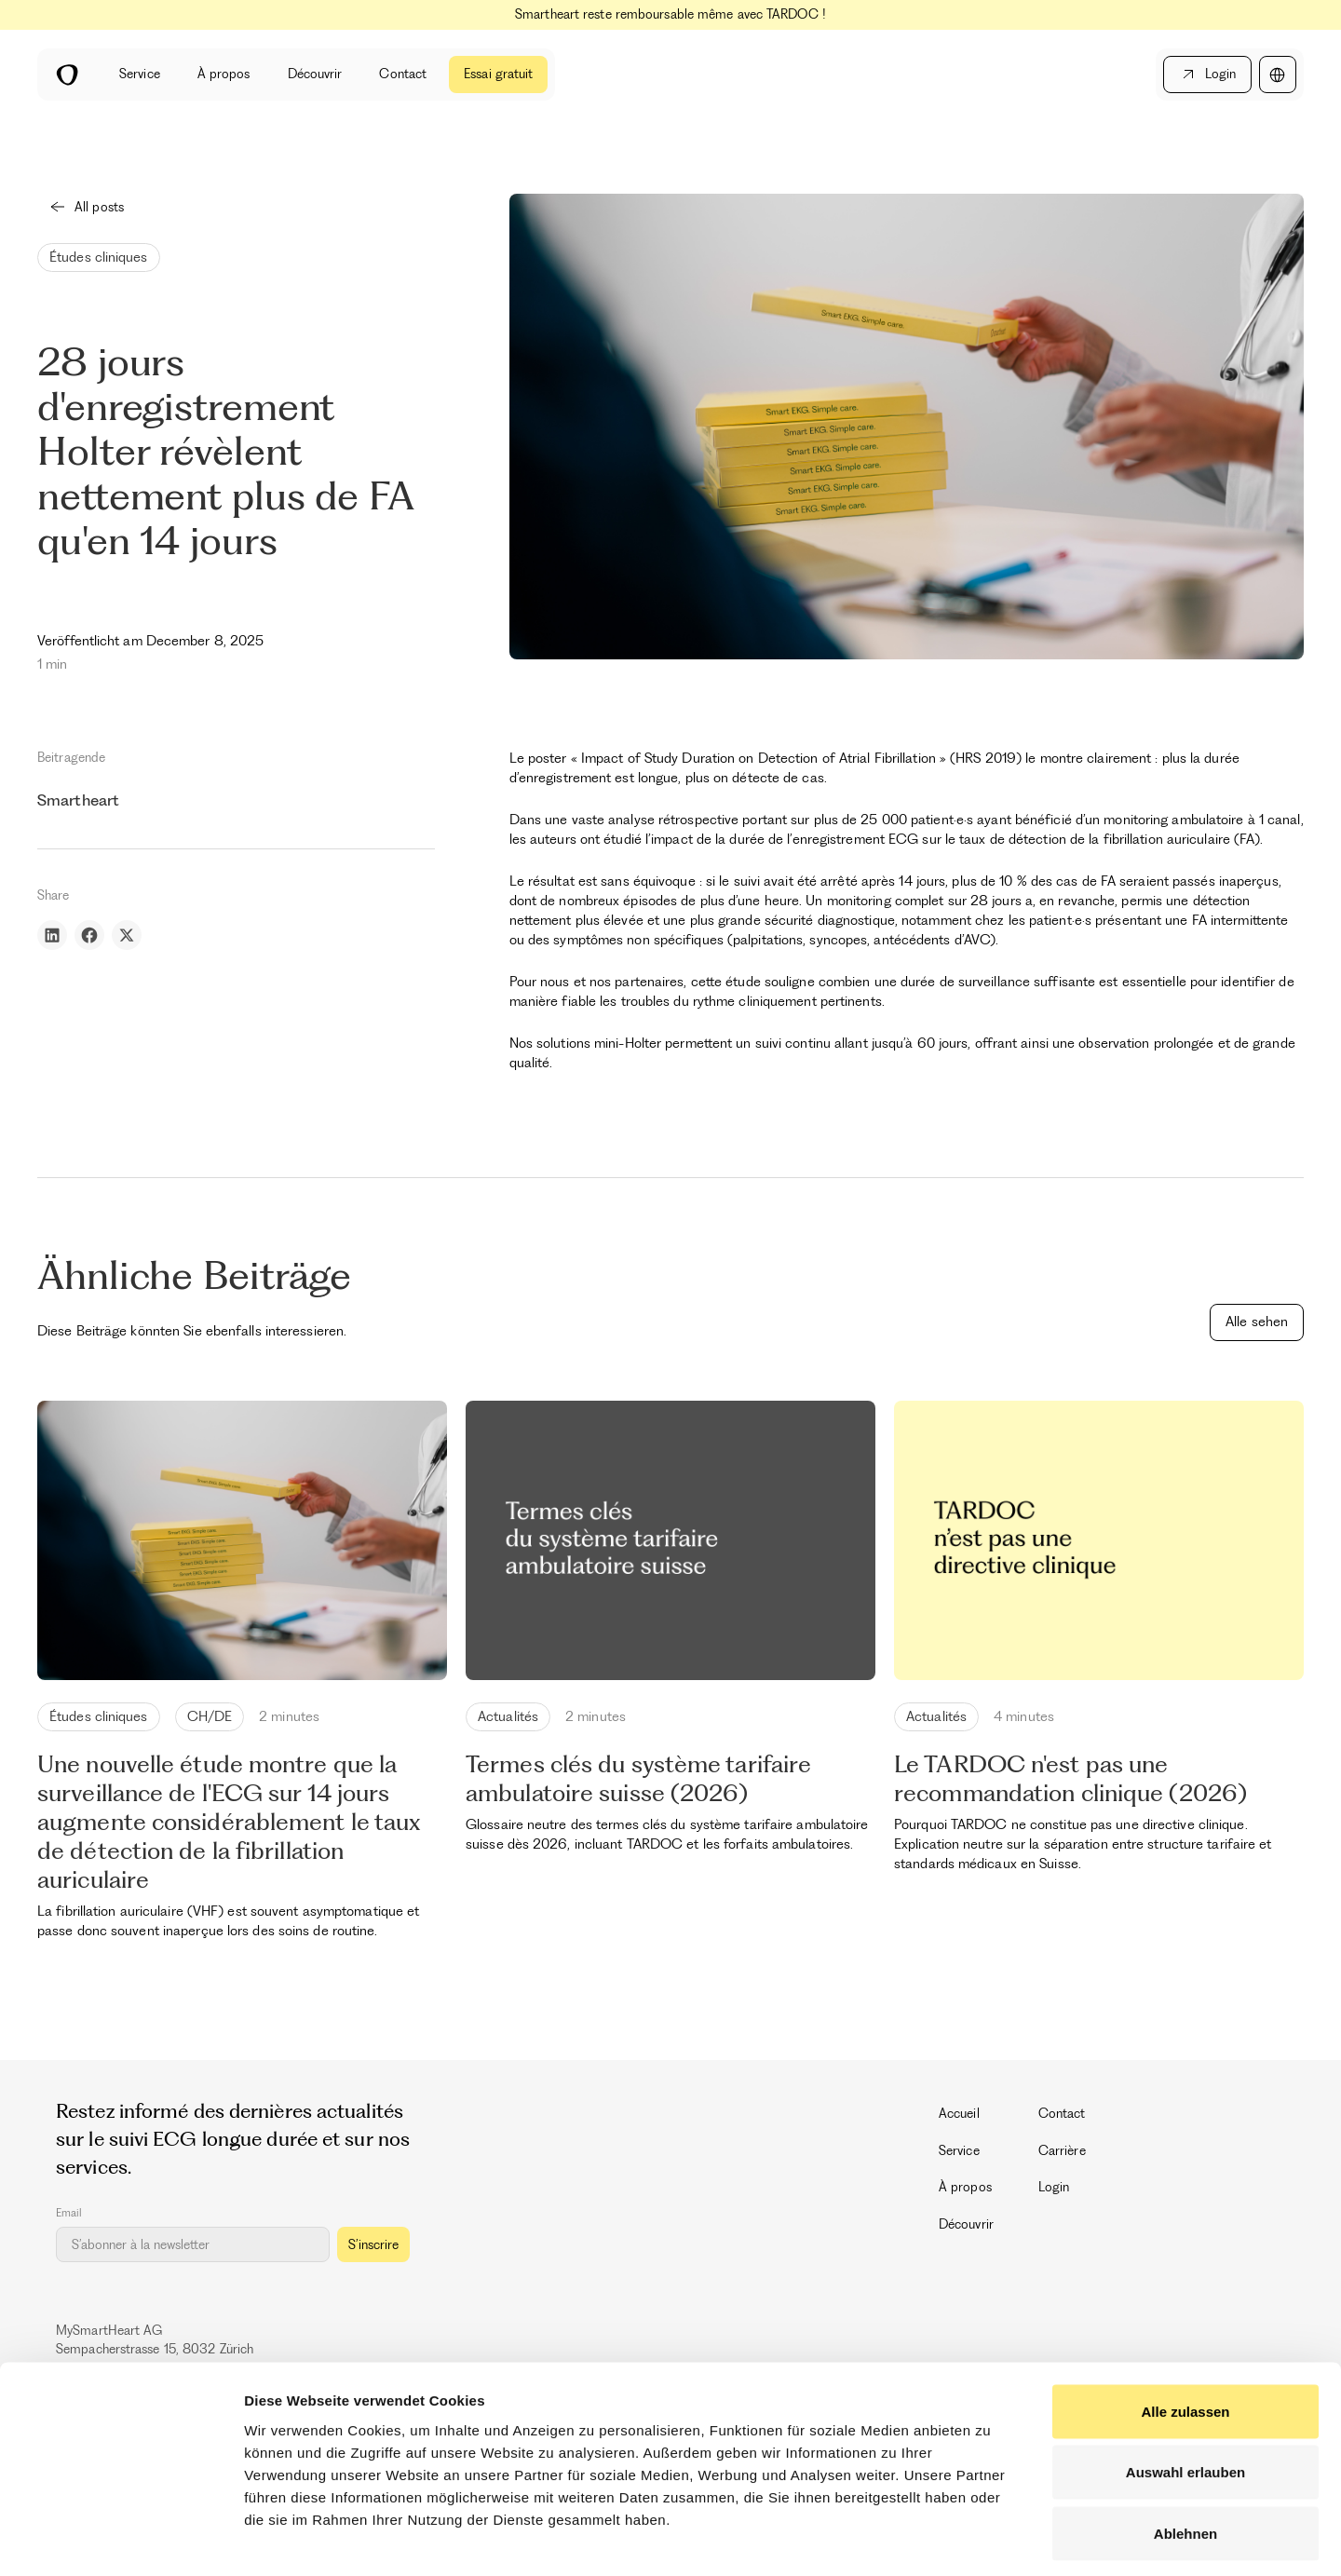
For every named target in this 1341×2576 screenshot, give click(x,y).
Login (1054, 2186)
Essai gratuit (498, 73)
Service (139, 73)
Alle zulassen (1185, 2331)
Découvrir (315, 73)
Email (69, 2212)
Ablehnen (1185, 2453)
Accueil (959, 2113)
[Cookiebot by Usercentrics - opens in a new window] (120, 2540)
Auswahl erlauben (1185, 2393)
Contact (403, 73)
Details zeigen (990, 2539)
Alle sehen (1257, 1321)
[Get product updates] (193, 2244)
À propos (224, 73)
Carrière (1062, 2150)
